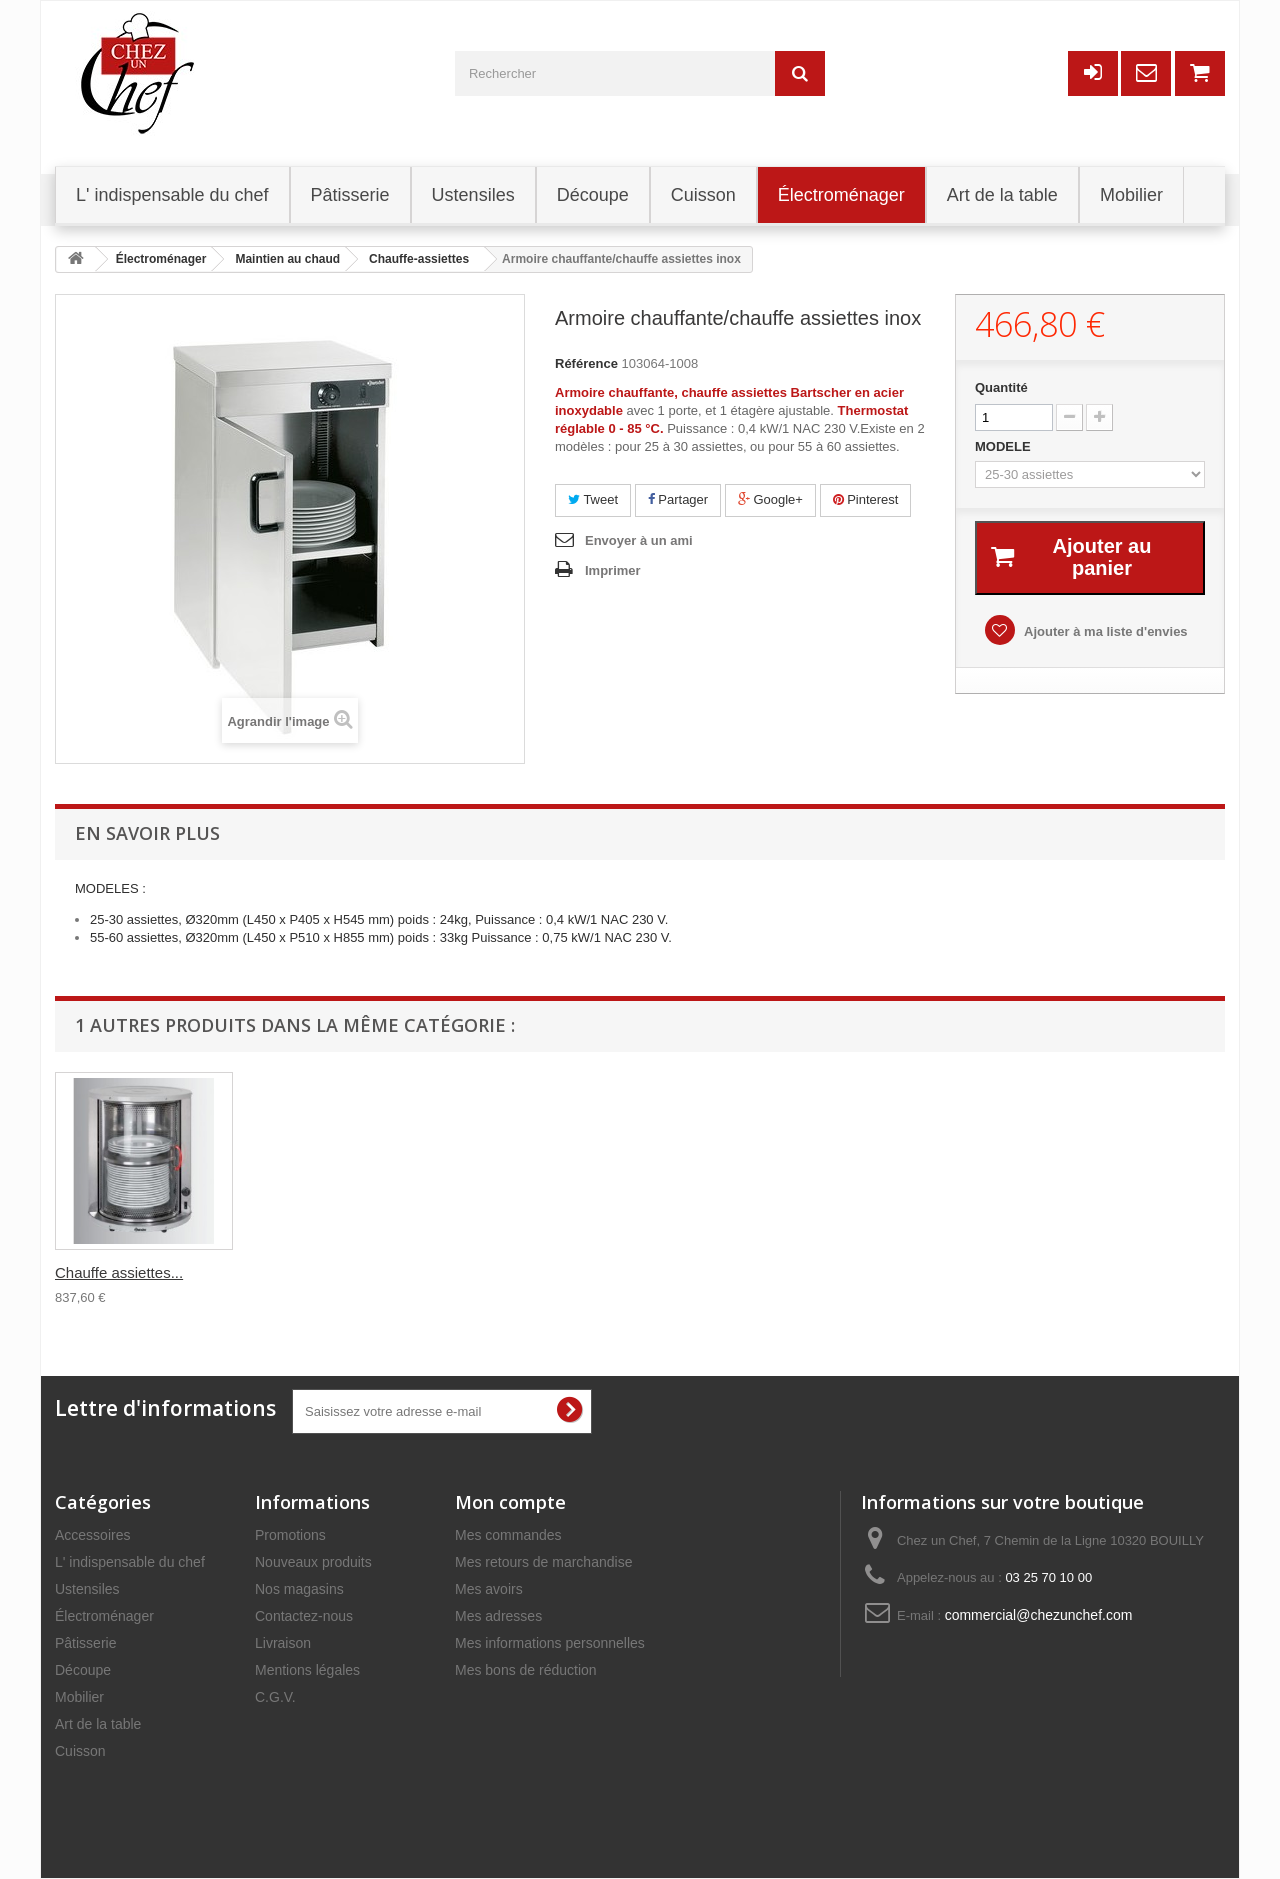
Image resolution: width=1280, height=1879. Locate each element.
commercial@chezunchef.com (1039, 1615)
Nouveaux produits (313, 1562)
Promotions (290, 1535)
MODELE (1004, 446)
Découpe (83, 1670)
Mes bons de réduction (526, 1670)
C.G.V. (275, 1697)
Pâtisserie (85, 1643)
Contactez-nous (304, 1616)
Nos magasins (299, 1589)
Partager (678, 499)
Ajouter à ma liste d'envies (1109, 631)
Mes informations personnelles (550, 1643)
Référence (586, 363)
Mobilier (79, 1697)
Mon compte (510, 1502)
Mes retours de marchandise (543, 1562)
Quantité (1001, 387)
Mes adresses (498, 1616)
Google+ (770, 499)
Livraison (283, 1643)
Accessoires (92, 1535)
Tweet (593, 499)
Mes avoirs (489, 1589)
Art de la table (98, 1724)
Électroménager (104, 1616)
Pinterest (866, 499)
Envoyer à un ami (639, 540)
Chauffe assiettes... (119, 1272)
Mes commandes (508, 1535)
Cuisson (80, 1751)
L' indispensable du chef (130, 1562)
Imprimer (613, 570)
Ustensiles (87, 1589)
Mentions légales (307, 1670)
